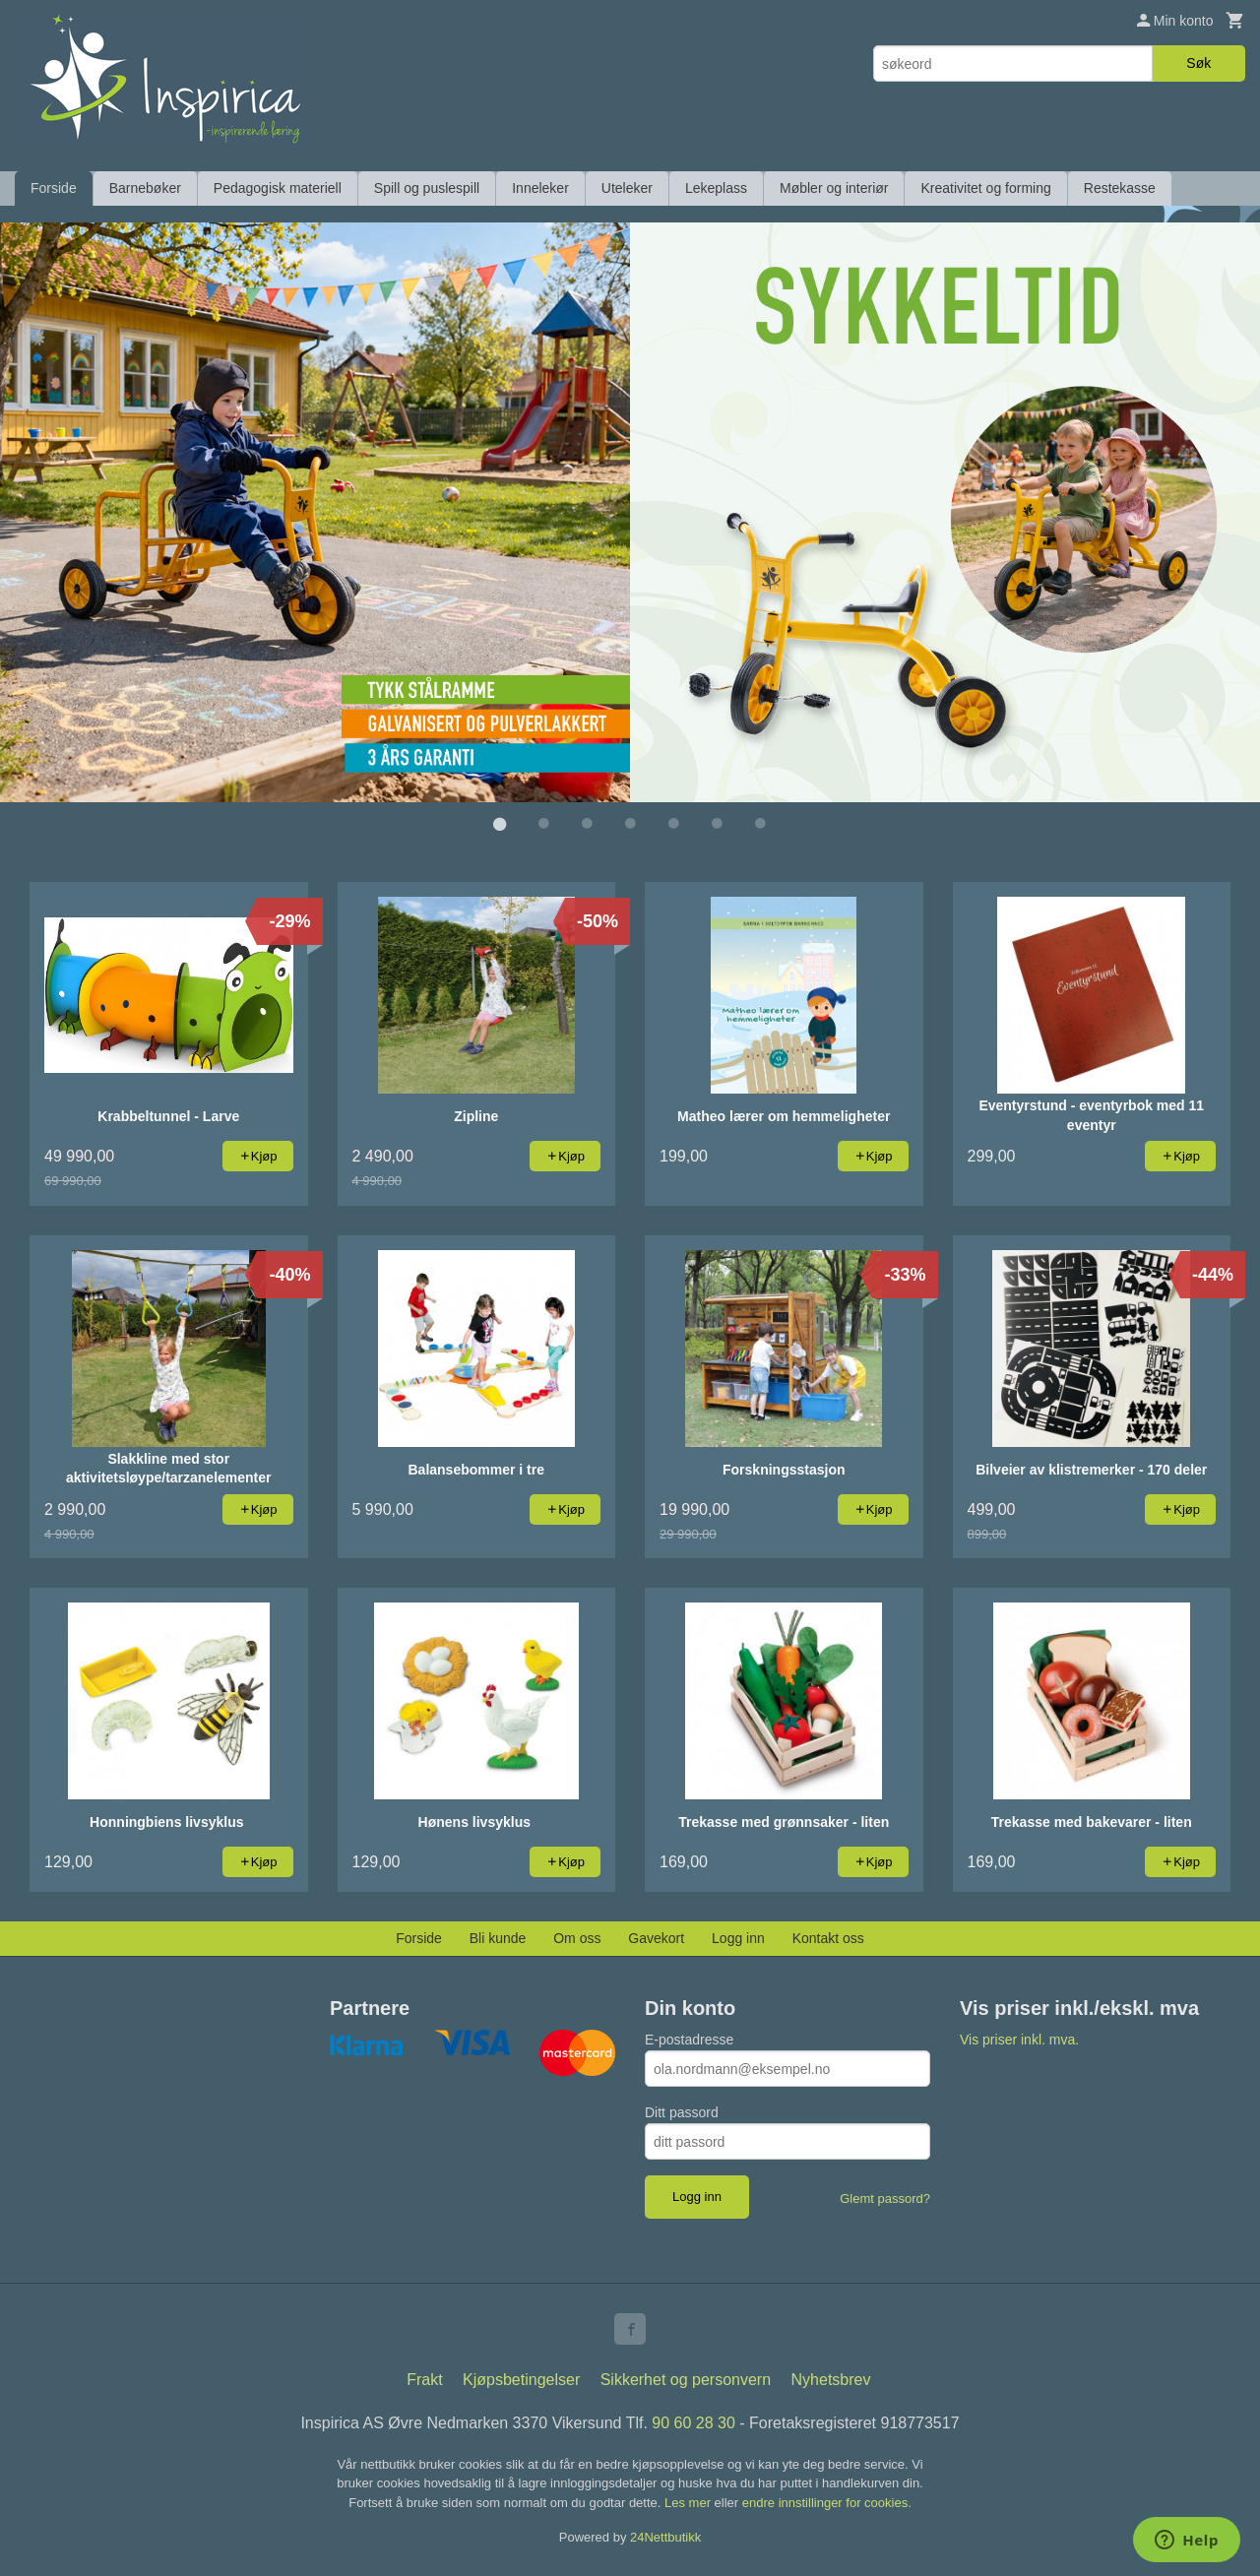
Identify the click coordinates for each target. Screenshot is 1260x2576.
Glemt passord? (885, 2197)
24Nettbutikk (665, 2536)
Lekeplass (716, 188)
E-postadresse (689, 2038)
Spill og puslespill (426, 188)
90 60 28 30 (693, 2422)
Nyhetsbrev (831, 2378)
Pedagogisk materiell (278, 188)
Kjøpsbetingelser (521, 2378)
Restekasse (1120, 188)
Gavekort (656, 1937)
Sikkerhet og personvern (685, 2378)
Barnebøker (145, 188)
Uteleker (627, 188)
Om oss (576, 1937)
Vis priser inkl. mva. (1019, 2038)
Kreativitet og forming (985, 188)
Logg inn (738, 1937)
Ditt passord (682, 2111)
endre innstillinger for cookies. (827, 2501)
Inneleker (540, 188)
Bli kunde (498, 1937)
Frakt (424, 2378)
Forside (54, 188)
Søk (1198, 63)
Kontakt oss (828, 1937)
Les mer (689, 2501)
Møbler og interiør (834, 188)
